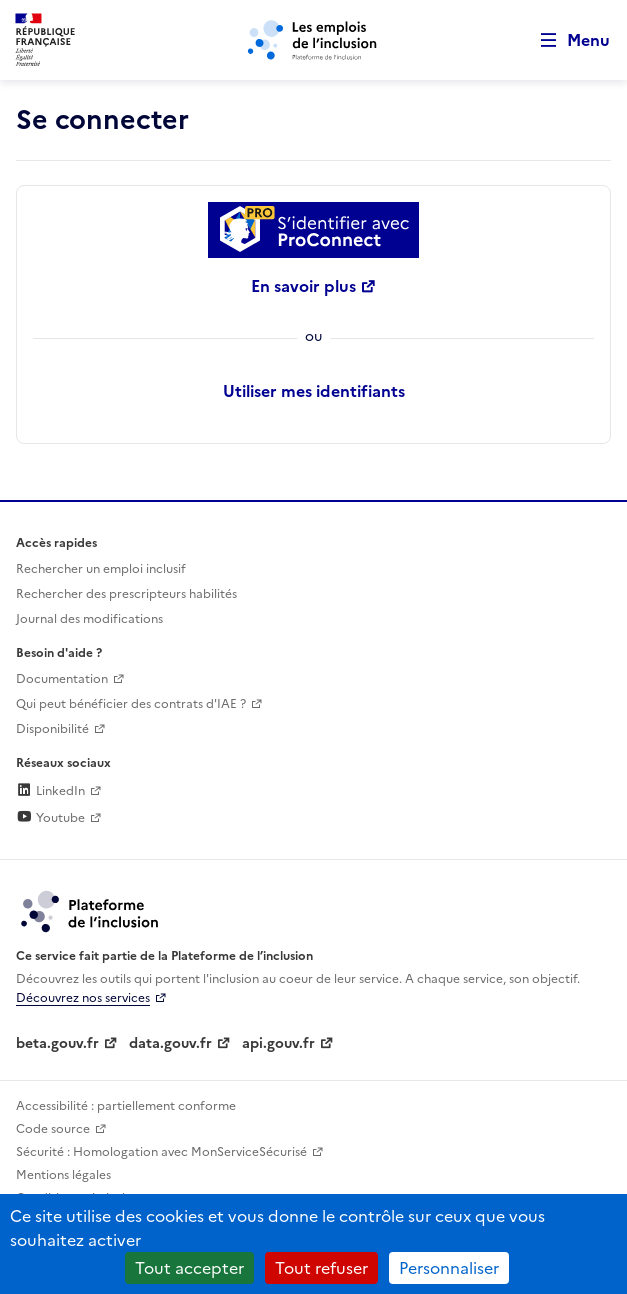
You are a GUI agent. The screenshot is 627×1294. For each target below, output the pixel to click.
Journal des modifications (89, 619)
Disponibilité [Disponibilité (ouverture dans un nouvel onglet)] (52, 729)
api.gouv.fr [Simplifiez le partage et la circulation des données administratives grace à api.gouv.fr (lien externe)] (278, 1043)
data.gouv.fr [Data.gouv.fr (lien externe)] (170, 1043)
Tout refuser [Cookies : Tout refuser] (321, 1268)
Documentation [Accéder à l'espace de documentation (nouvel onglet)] (62, 679)
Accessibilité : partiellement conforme (126, 1106)
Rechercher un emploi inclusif (101, 569)
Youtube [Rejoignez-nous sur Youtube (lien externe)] (50, 818)
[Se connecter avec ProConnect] (314, 230)
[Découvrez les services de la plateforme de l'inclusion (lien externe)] (91, 910)
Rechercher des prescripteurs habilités (126, 594)
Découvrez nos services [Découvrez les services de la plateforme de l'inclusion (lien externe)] (83, 998)
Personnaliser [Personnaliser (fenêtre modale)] (449, 1268)
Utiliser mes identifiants (314, 391)
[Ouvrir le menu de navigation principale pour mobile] (566, 40)
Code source (53, 1129)
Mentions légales (63, 1175)
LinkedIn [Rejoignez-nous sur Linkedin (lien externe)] (50, 791)
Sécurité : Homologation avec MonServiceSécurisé (161, 1152)
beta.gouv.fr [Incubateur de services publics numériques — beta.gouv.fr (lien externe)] (57, 1043)
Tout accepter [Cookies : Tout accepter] (189, 1268)
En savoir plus (303, 286)
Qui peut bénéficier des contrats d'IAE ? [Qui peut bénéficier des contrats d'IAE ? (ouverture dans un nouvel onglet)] (131, 704)
